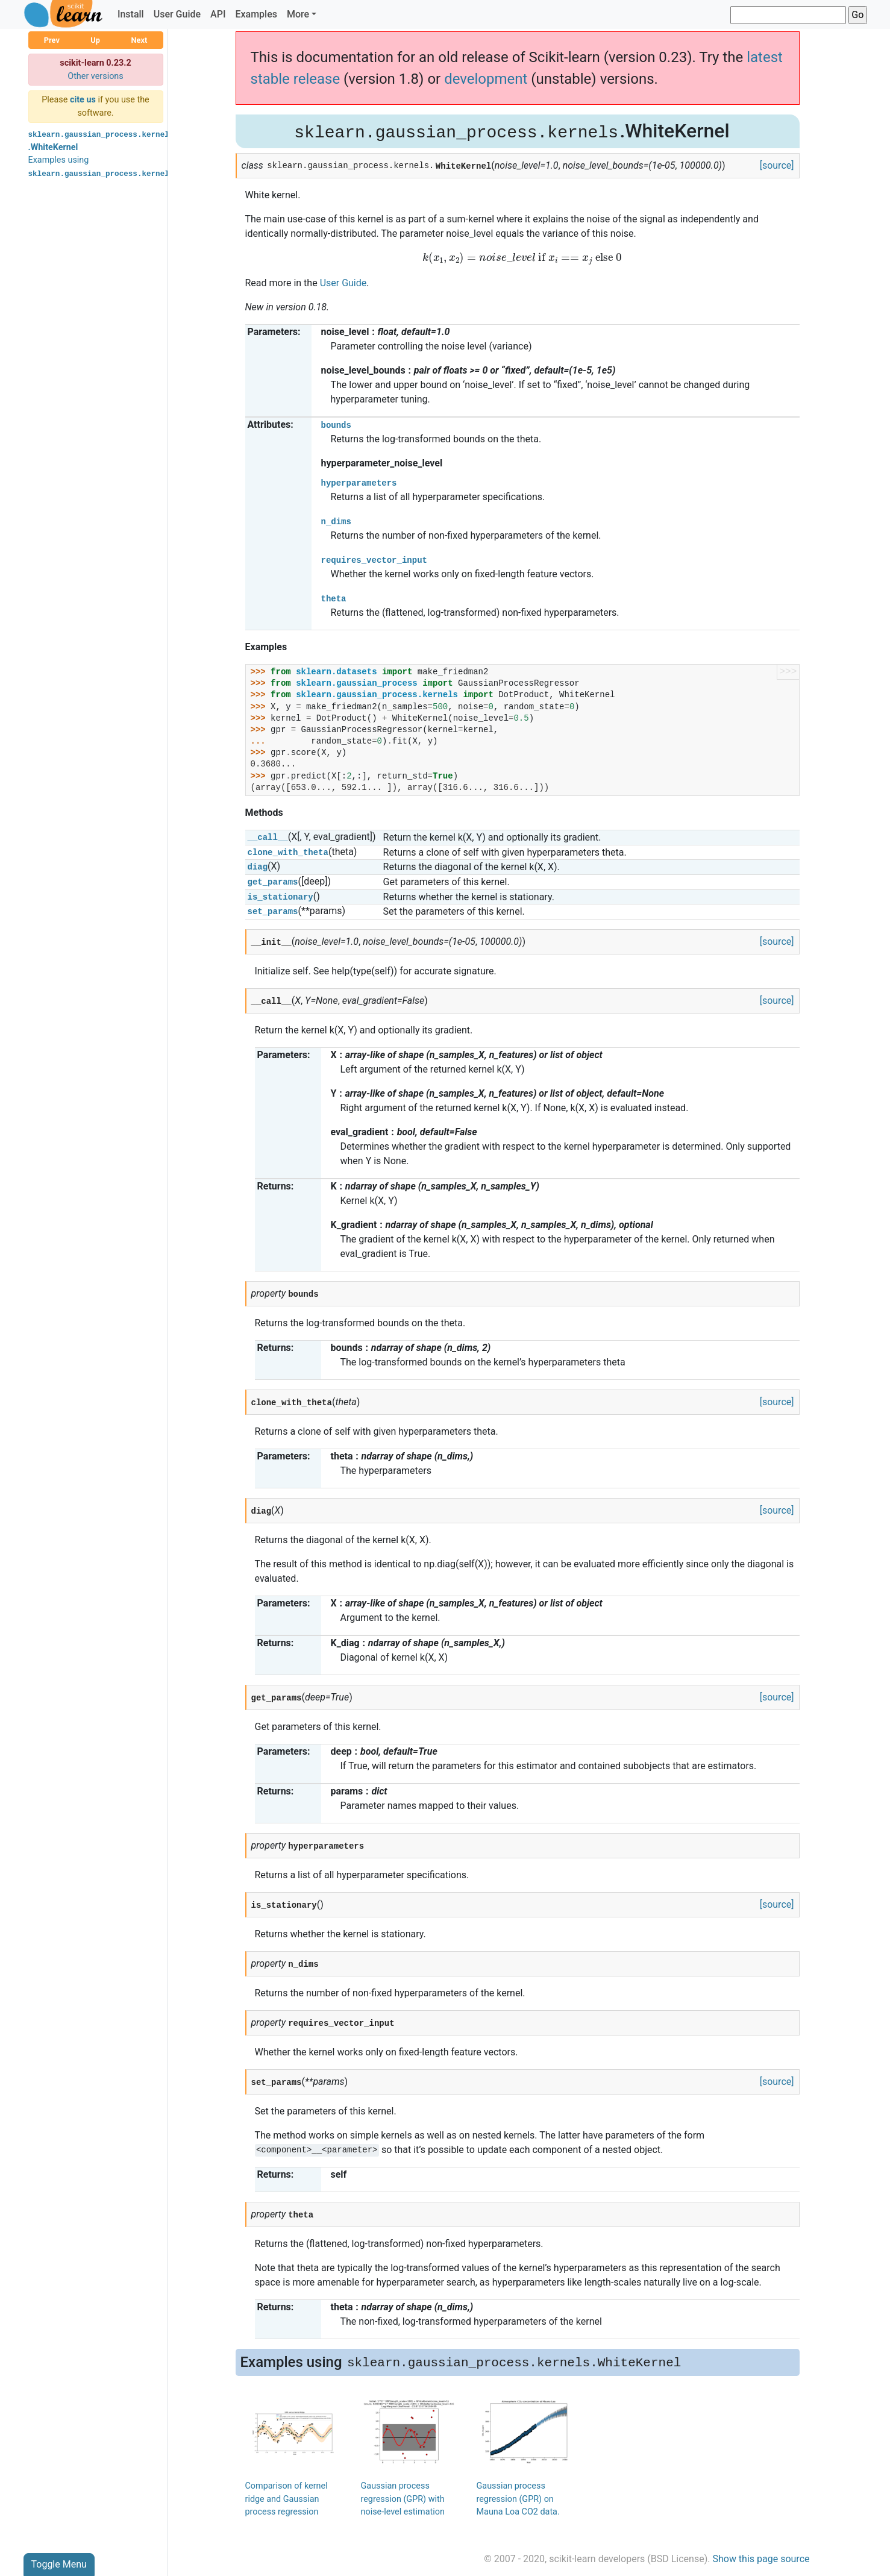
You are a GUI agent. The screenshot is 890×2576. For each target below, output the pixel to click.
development (485, 79)
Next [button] (139, 40)
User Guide (177, 14)
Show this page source (760, 2559)
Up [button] (95, 40)
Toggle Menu (59, 2564)
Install (131, 14)
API (217, 14)
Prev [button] (52, 40)
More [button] (298, 14)
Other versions (95, 76)
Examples (256, 14)
